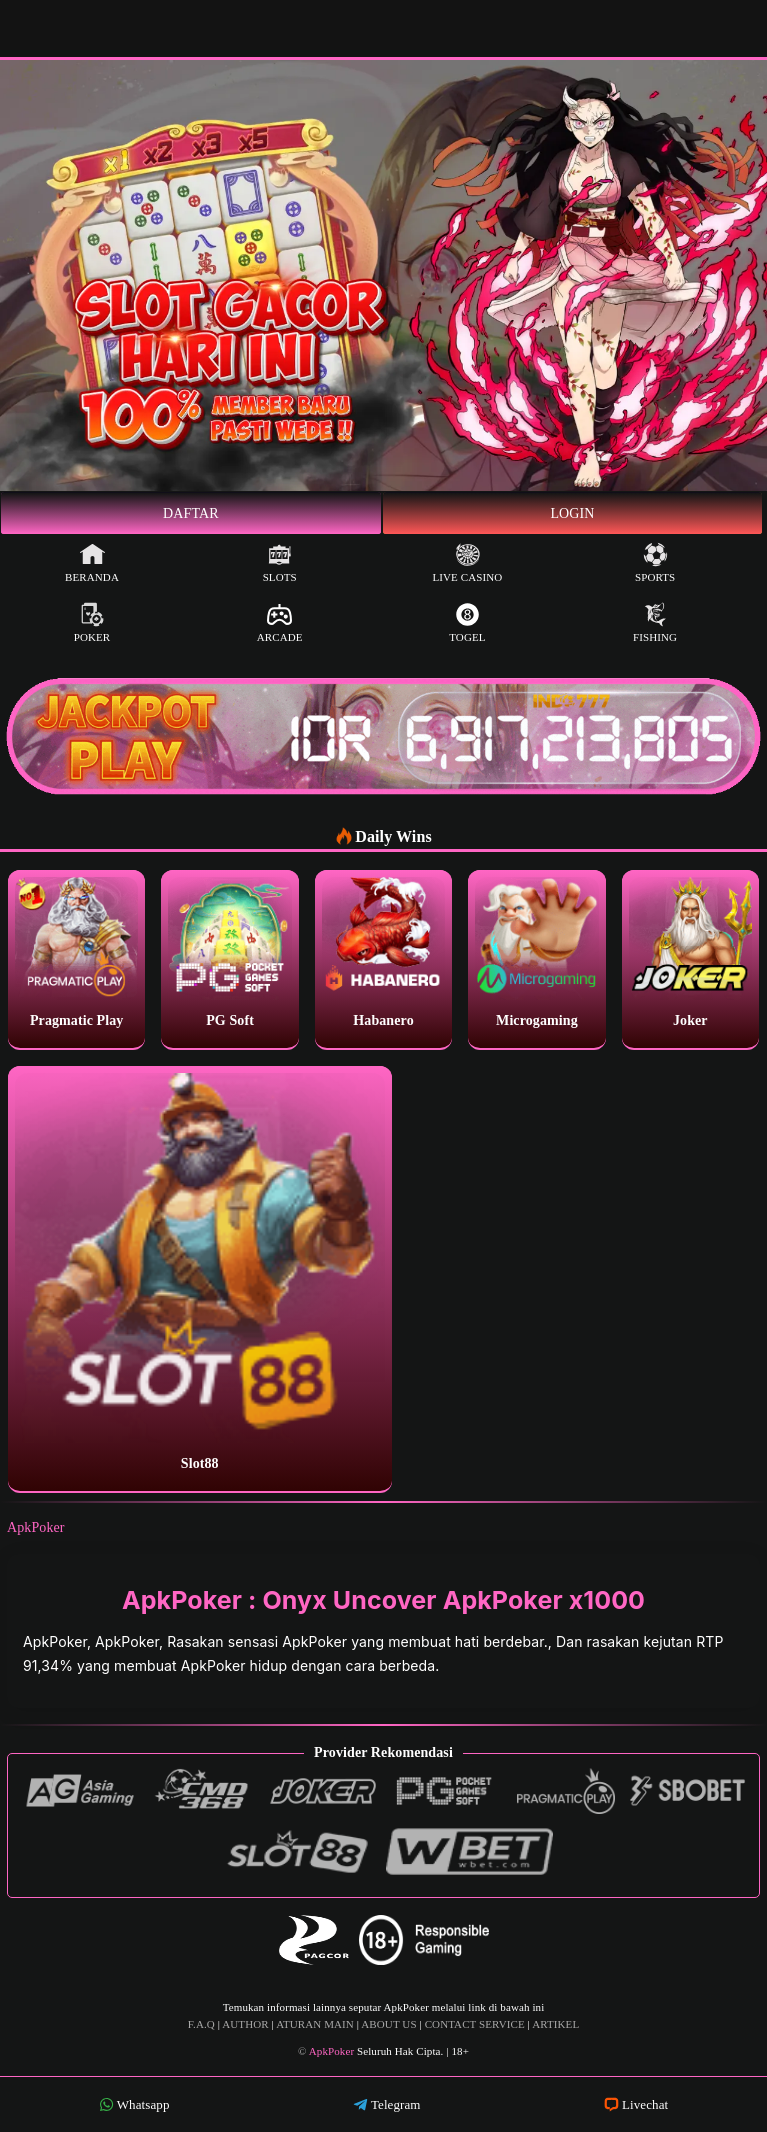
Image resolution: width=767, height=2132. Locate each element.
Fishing (655, 622)
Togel (467, 622)
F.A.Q (201, 2024)
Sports (655, 562)
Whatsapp (134, 2104)
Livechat (636, 2104)
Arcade (280, 622)
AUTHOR (245, 2024)
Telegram (387, 2104)
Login (572, 513)
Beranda (92, 562)
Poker (92, 622)
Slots (280, 562)
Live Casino (467, 562)
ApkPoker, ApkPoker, (95, 1641)
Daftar (191, 513)
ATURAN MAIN (315, 2024)
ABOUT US (388, 2024)
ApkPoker (36, 1527)
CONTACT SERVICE (475, 2024)
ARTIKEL (555, 2024)
